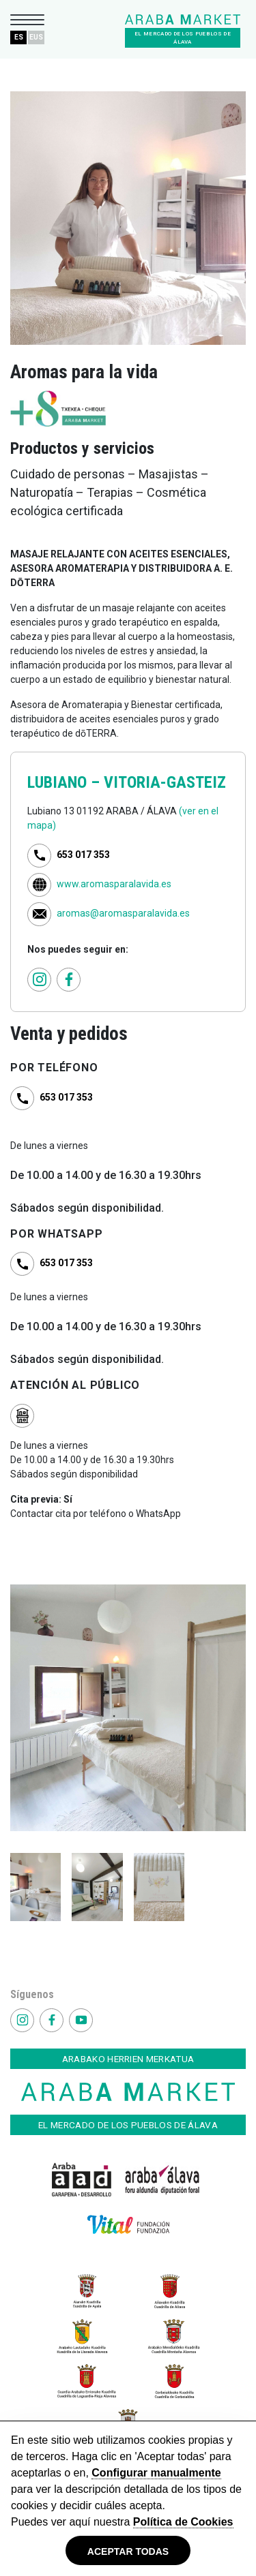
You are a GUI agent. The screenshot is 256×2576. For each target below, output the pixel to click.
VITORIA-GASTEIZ (165, 782)
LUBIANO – (65, 782)
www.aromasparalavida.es (114, 883)
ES (18, 37)
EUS (36, 37)
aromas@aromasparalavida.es (123, 913)
